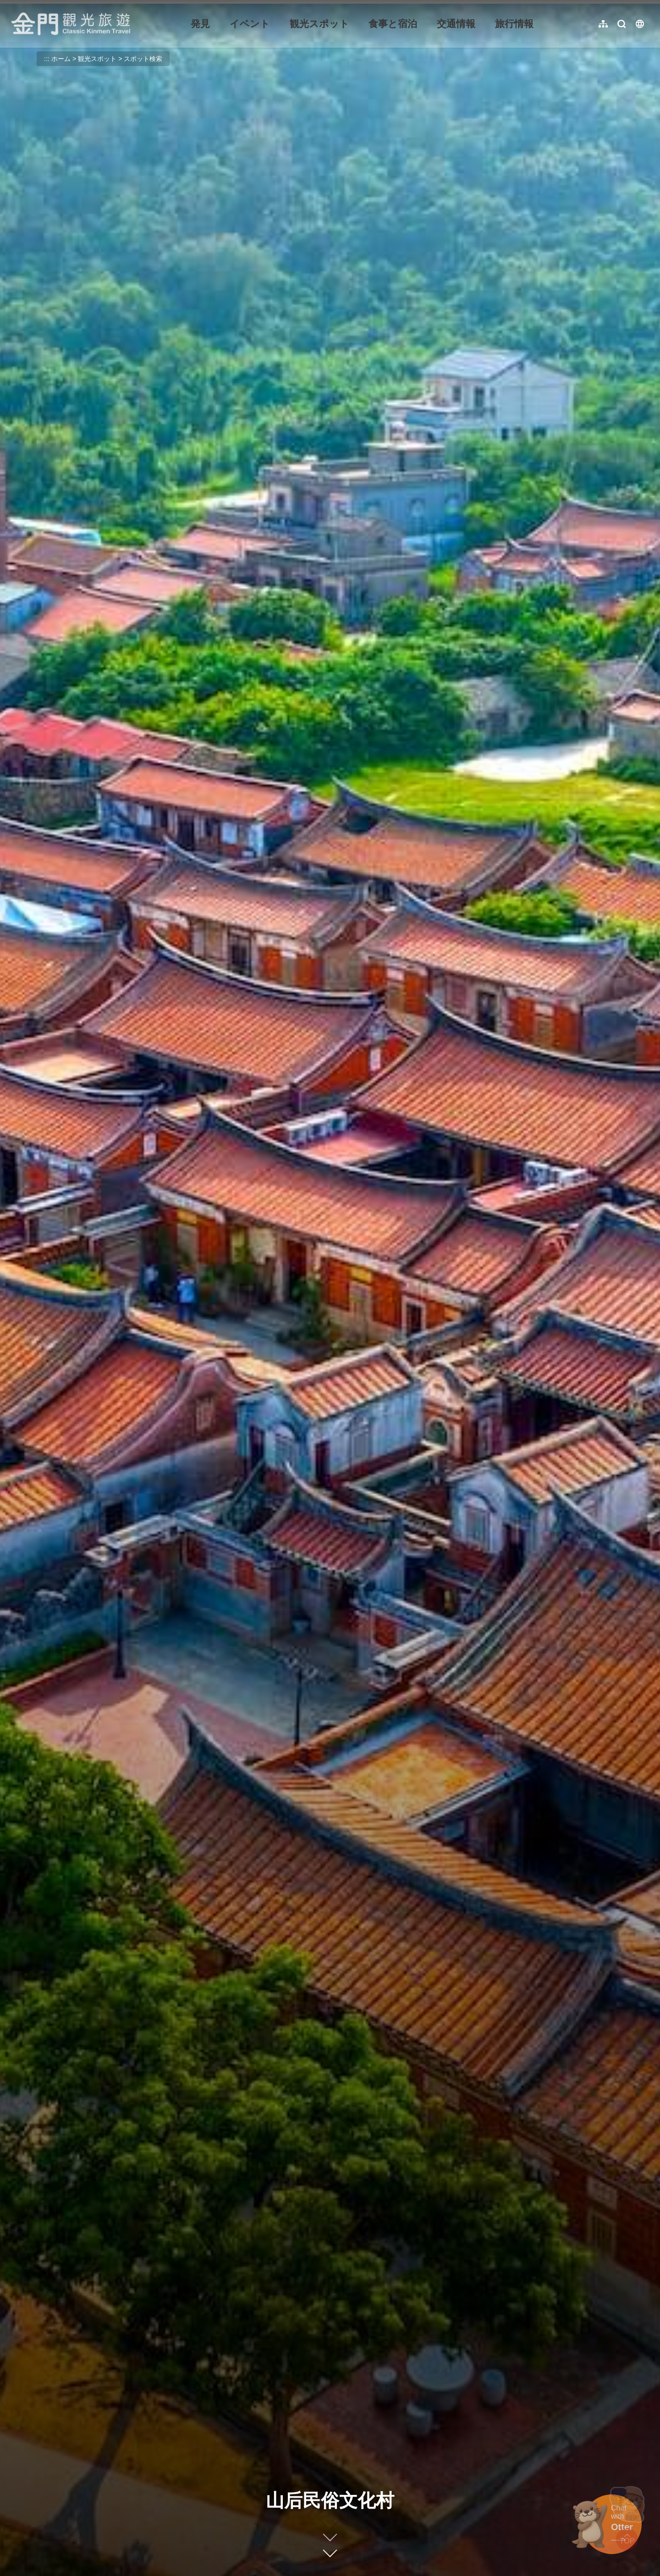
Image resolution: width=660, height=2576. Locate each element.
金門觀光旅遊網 (70, 23)
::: (14, 5)
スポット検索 (143, 58)
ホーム (61, 58)
